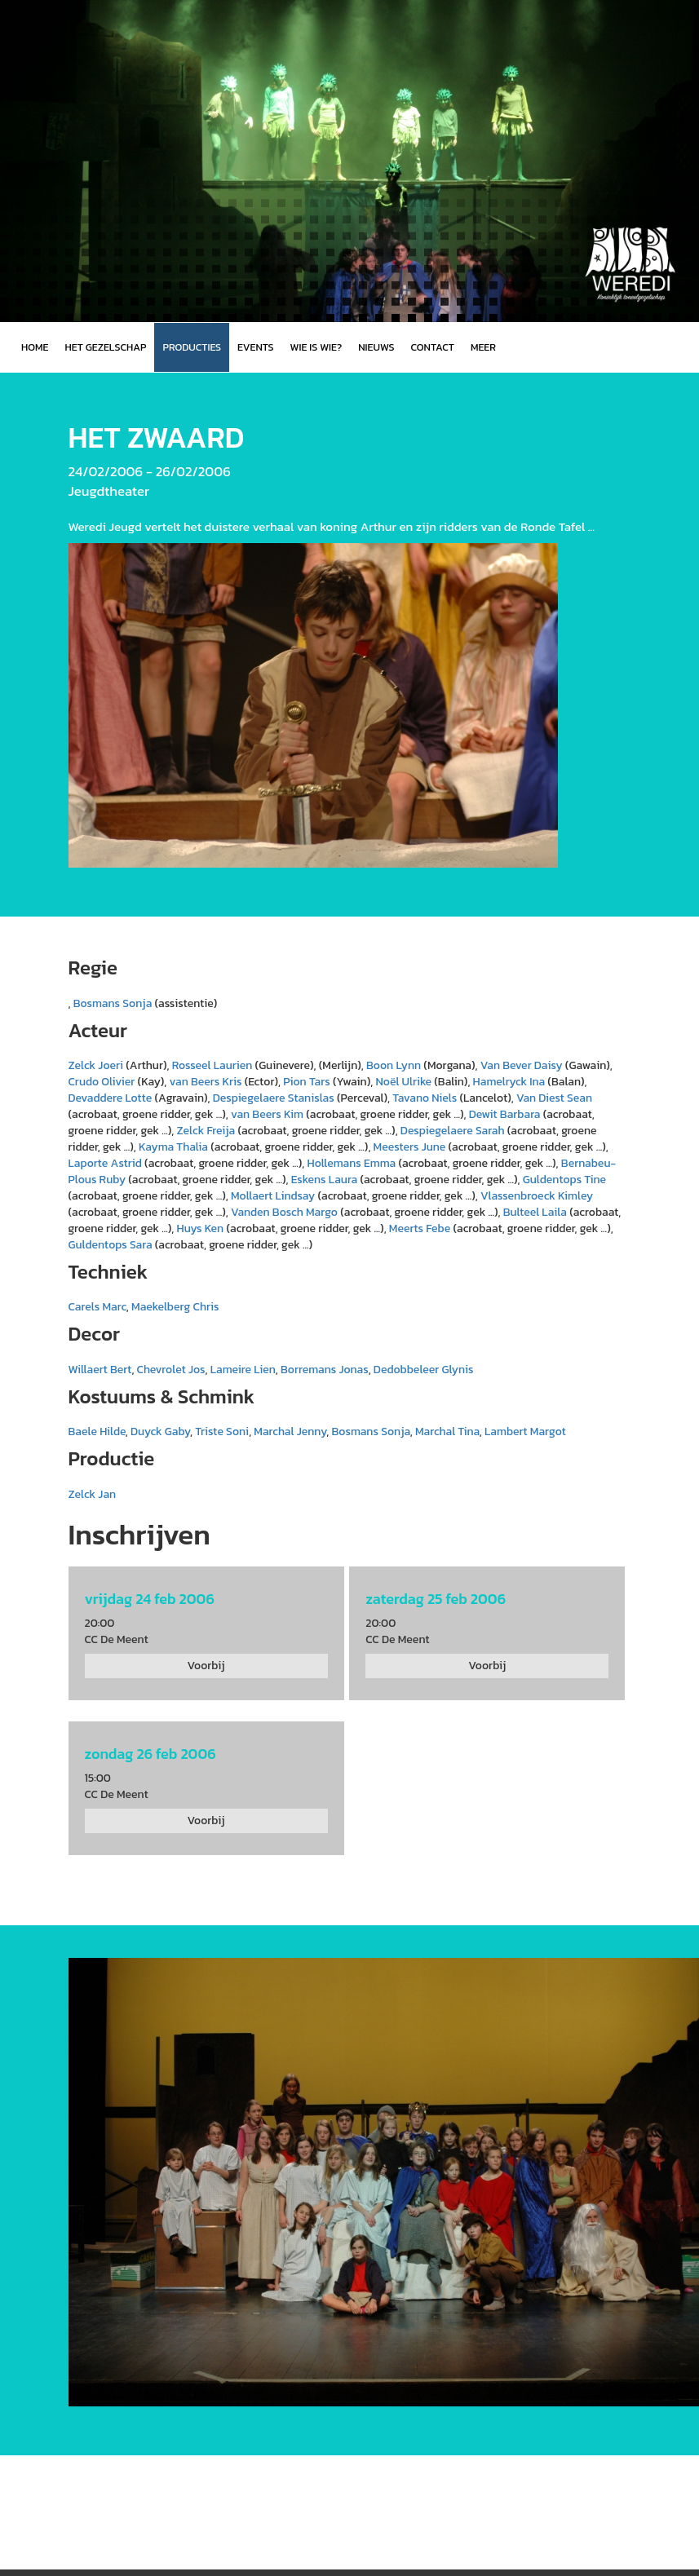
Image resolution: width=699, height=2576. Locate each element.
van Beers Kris (206, 1081)
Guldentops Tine (564, 1179)
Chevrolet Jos (171, 1369)
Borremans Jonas (325, 1369)
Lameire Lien (243, 1369)
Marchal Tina (447, 1431)
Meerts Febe (419, 1228)
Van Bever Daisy (521, 1065)
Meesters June (410, 1146)
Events (255, 347)
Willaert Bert (100, 1369)
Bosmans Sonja (113, 1003)
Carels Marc (97, 1306)
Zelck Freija (206, 1130)
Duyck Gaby (160, 1431)
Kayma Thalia (173, 1146)
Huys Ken (200, 1228)
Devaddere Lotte (111, 1098)
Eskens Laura (324, 1179)
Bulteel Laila (535, 1212)
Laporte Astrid (105, 1163)
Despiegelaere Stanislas (273, 1098)
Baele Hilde (97, 1431)
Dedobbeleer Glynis (424, 1369)
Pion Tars (306, 1081)
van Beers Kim (267, 1114)
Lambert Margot (525, 1431)
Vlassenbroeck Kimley (536, 1195)
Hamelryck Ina (509, 1081)
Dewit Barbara (505, 1114)
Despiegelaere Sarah (452, 1130)
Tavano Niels (424, 1098)
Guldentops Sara (111, 1244)
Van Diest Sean (554, 1098)
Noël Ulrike (403, 1081)
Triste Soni (222, 1431)
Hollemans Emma (351, 1163)
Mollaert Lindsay (273, 1195)
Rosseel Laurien (212, 1065)
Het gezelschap (105, 347)
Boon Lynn (393, 1065)
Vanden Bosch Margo (284, 1212)
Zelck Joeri (96, 1065)
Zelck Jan (93, 1494)
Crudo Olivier (102, 1081)
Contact (432, 347)
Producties (191, 347)
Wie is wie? (316, 347)
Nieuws (376, 347)
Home (34, 347)
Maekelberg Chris (175, 1306)
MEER (483, 347)
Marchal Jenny (290, 1431)
